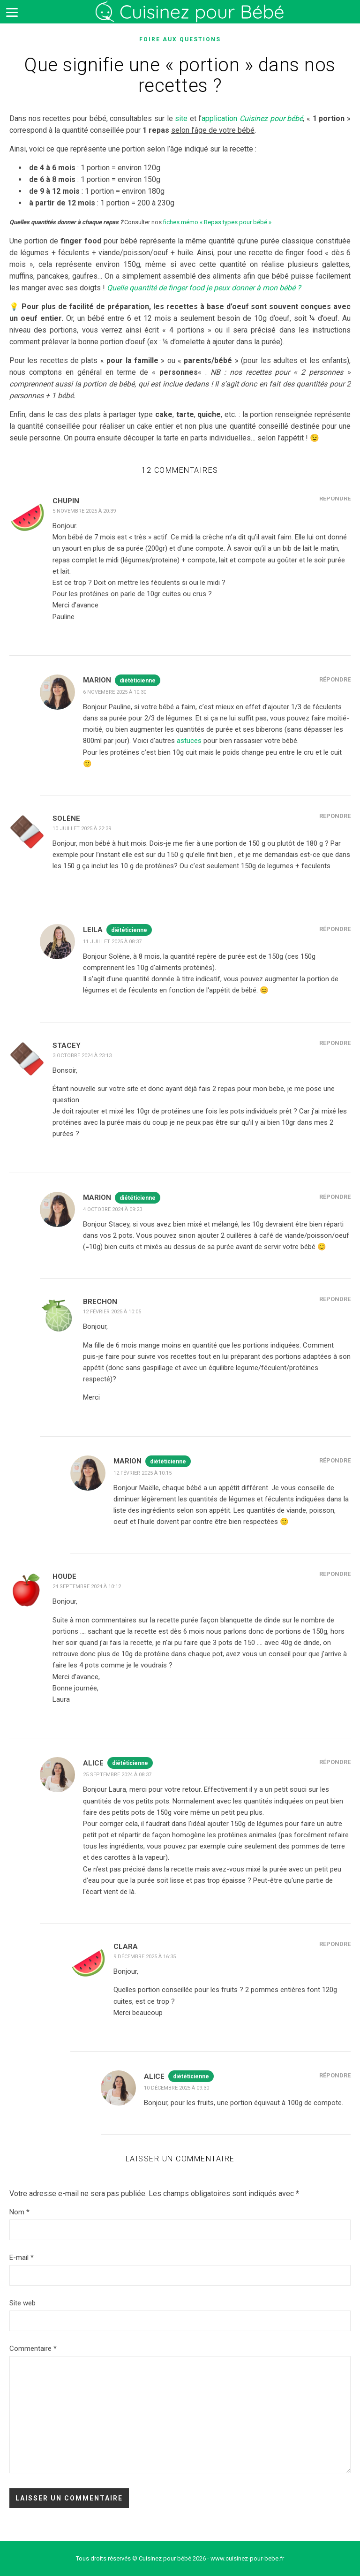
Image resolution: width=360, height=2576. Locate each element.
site (181, 118)
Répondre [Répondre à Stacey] (335, 1042)
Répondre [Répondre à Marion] (335, 679)
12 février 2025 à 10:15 (142, 1473)
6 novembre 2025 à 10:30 (114, 692)
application (252, 118)
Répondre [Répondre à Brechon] (335, 1299)
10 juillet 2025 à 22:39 (81, 829)
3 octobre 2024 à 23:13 (82, 1056)
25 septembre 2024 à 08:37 (117, 1775)
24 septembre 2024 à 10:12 (86, 1586)
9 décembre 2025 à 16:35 (144, 1957)
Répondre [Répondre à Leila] (335, 928)
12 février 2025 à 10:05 (112, 1312)
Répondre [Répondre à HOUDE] (335, 1573)
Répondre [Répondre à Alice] (335, 1761)
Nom (19, 2212)
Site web (22, 2303)
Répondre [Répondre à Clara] (335, 1943)
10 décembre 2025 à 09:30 (176, 2088)
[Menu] (11, 11)
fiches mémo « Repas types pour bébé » (217, 222)
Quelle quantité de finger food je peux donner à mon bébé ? (204, 287)
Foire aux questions (180, 39)
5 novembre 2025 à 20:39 (84, 511)
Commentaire (33, 2348)
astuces (189, 740)
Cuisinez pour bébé (191, 19)
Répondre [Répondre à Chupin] (335, 498)
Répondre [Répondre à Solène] (335, 815)
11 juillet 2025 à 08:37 (112, 942)
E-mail (21, 2257)
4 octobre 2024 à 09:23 (112, 1209)
